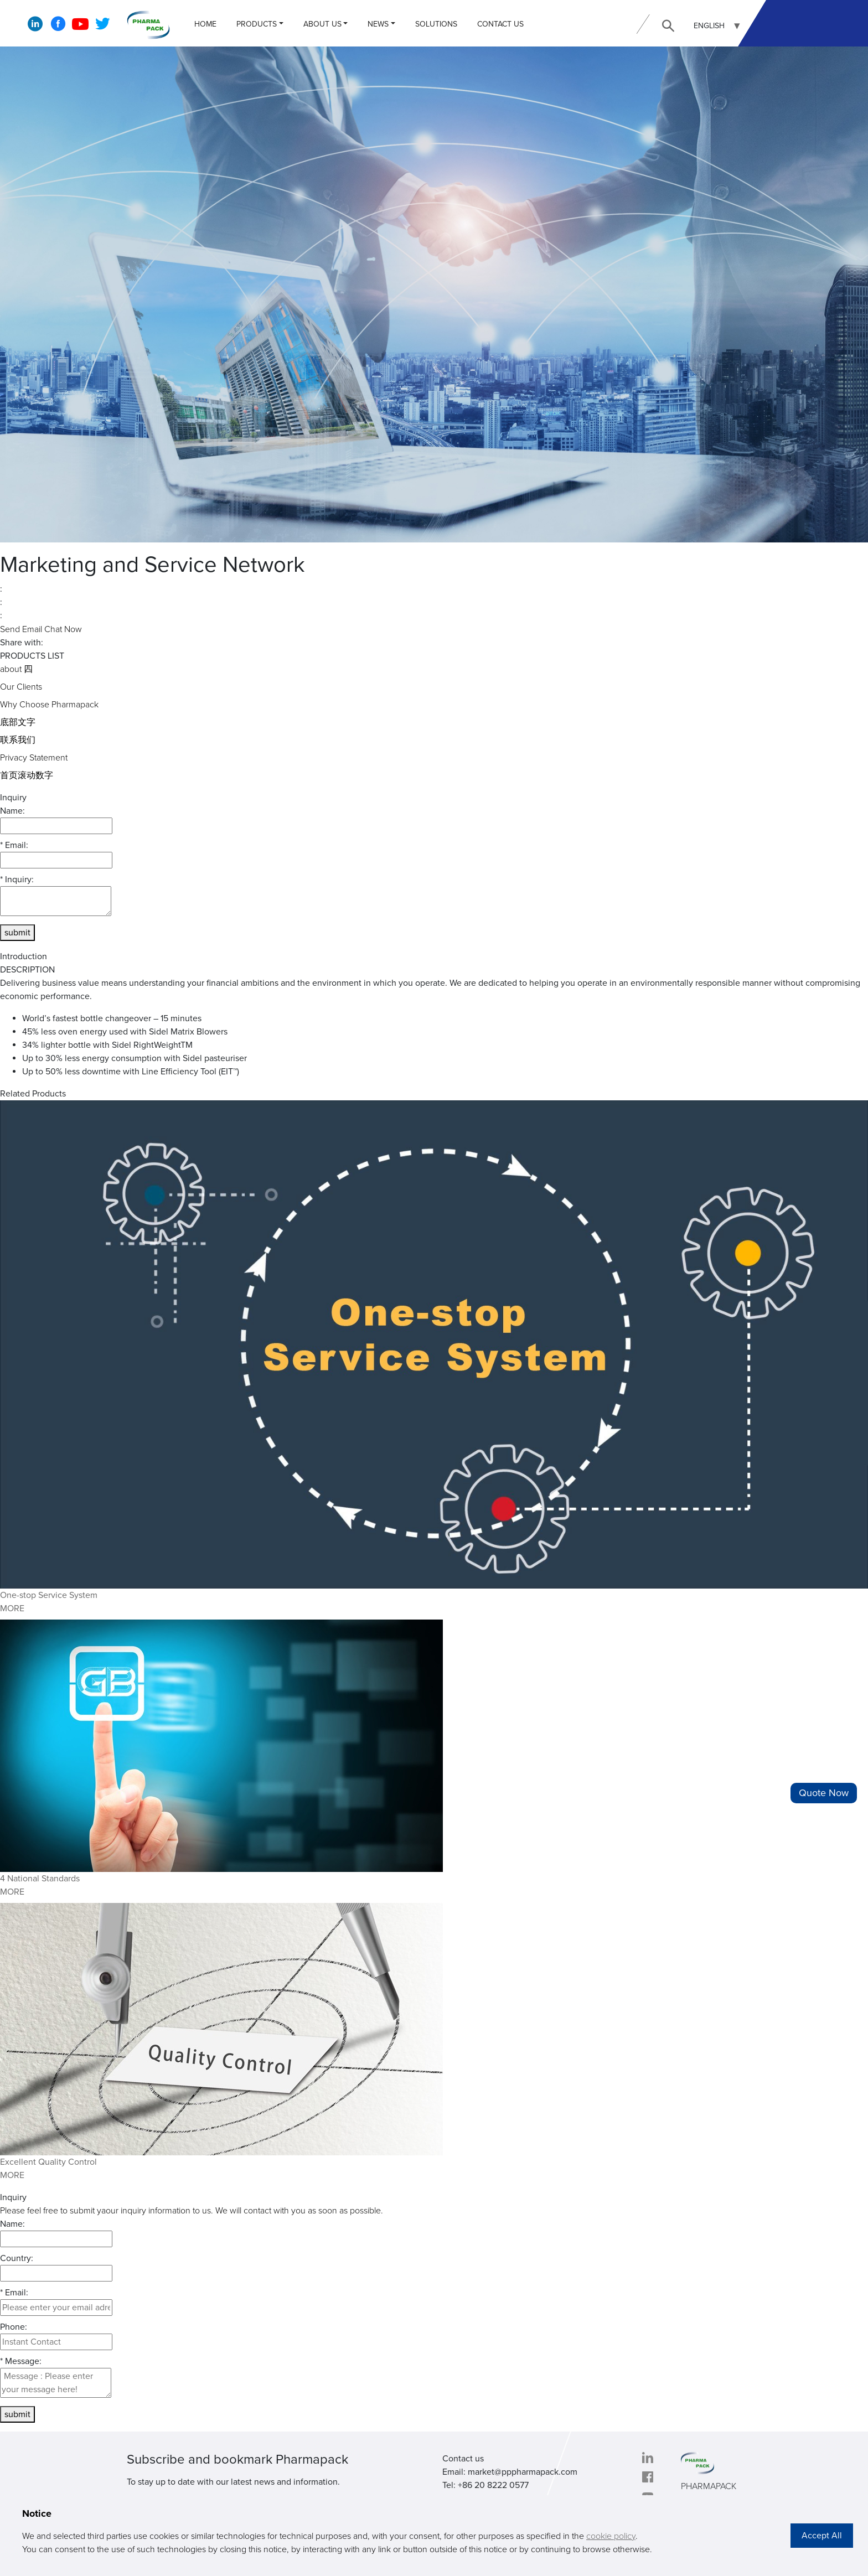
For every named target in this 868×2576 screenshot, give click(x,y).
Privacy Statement (34, 757)
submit (17, 932)
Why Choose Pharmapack (49, 704)
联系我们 (17, 740)
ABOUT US (322, 24)
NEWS (378, 24)
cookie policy (611, 2536)
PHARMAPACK (708, 2486)
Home (205, 24)
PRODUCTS (256, 24)
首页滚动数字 (26, 775)
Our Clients (21, 686)
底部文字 (17, 722)
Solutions (436, 24)
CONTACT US (500, 24)
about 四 (16, 669)
